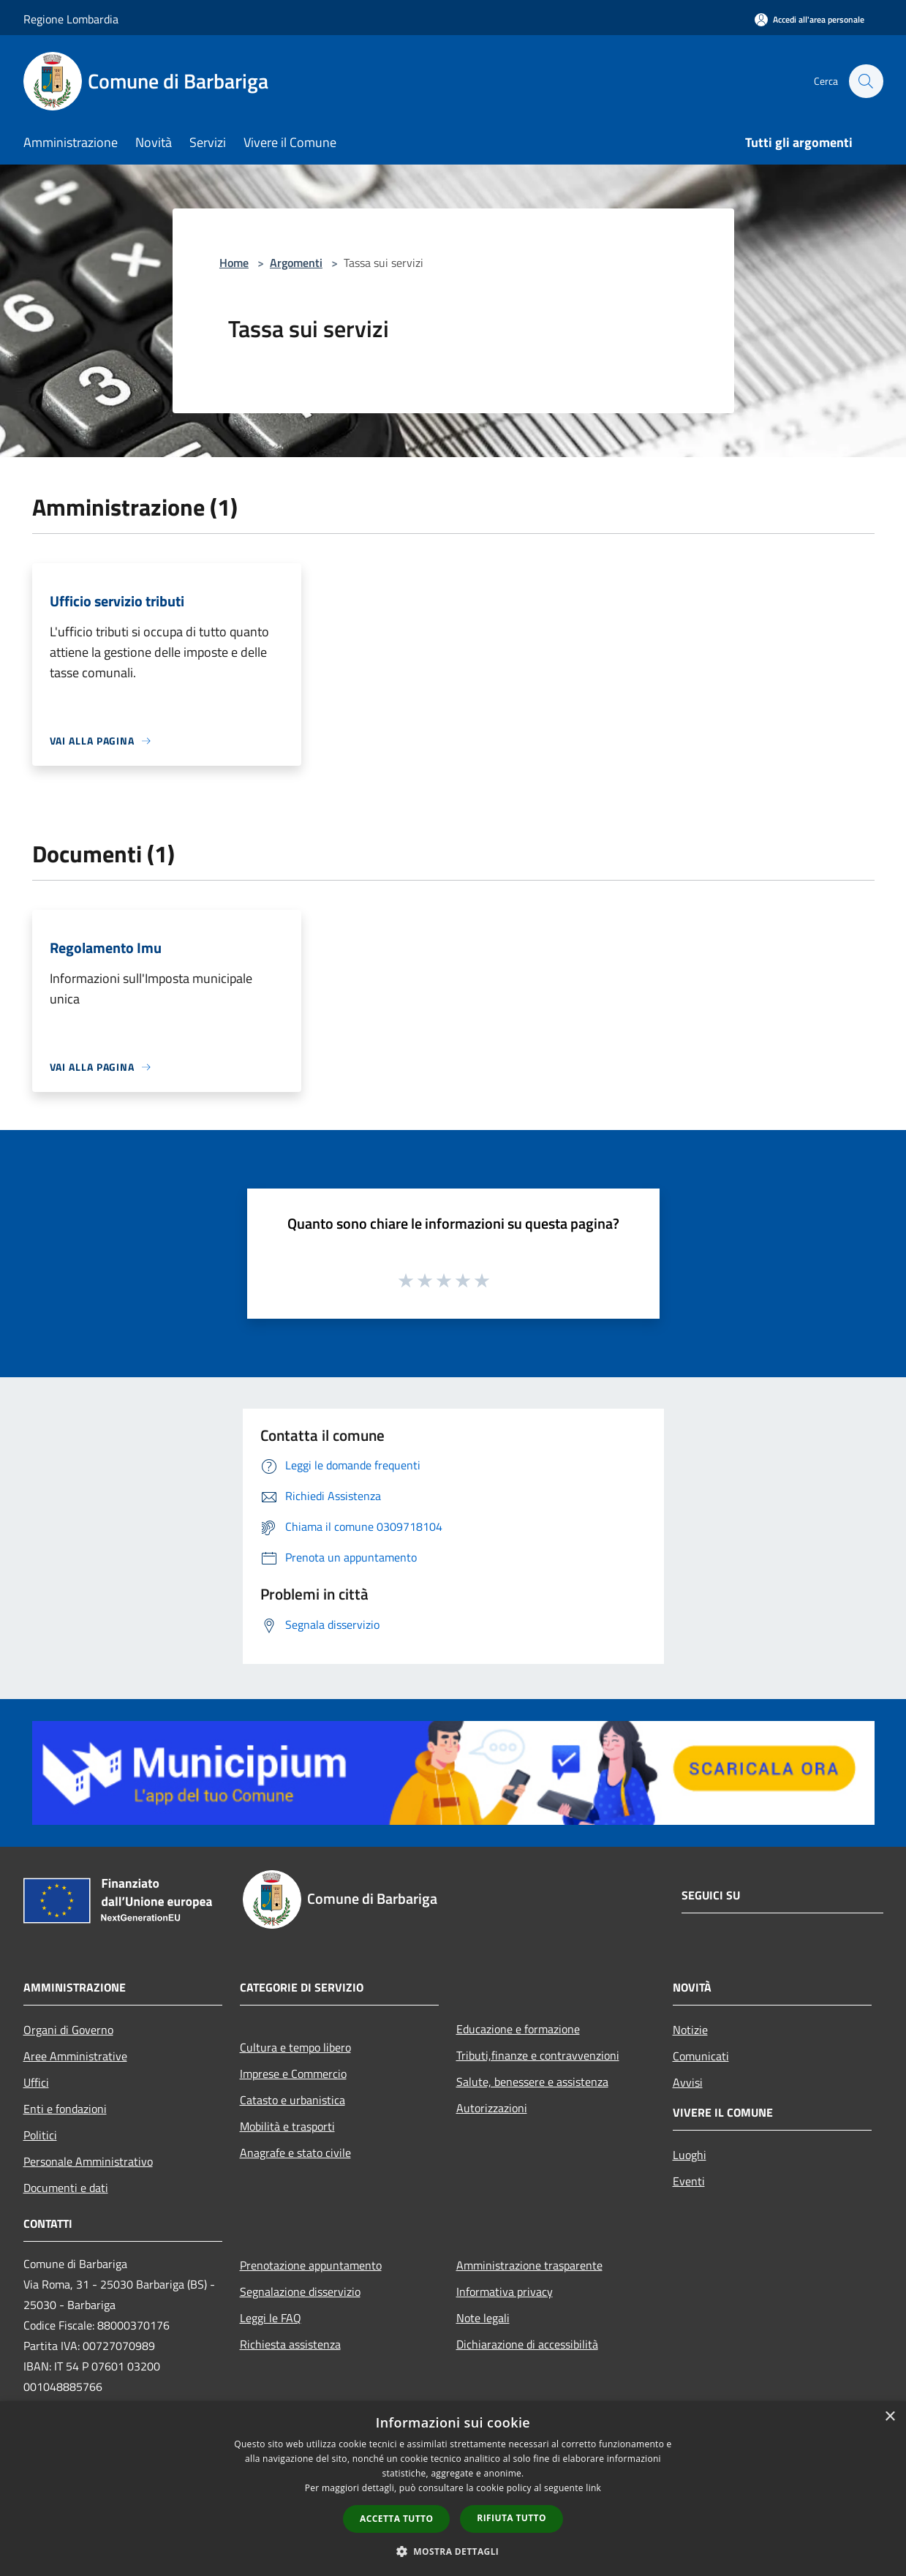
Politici (40, 2135)
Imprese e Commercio (293, 2073)
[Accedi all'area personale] (809, 19)
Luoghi (689, 2154)
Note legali (483, 2318)
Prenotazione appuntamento (311, 2265)
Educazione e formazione (518, 2029)
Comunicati (701, 2056)
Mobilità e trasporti (287, 2126)
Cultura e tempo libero (295, 2047)
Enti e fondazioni (65, 2108)
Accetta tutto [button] (396, 2518)
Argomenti (296, 262)
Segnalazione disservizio (300, 2291)
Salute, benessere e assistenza (532, 2081)
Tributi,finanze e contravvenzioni (537, 2055)
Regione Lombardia (70, 19)
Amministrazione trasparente (529, 2265)
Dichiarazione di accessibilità (527, 2344)
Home (234, 262)
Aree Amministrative (75, 2056)
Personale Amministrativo (88, 2161)
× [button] (889, 2416)
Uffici (36, 2082)
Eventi (689, 2181)
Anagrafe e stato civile (295, 2152)
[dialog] (453, 2488)
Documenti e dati (65, 2187)
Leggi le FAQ (270, 2318)
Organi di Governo (68, 2029)
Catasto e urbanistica (292, 2100)
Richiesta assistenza (290, 2344)
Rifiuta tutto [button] (511, 2518)
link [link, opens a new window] (593, 2488)
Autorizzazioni (491, 2108)
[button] (453, 2551)
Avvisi (688, 2082)
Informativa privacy (504, 2291)
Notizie (690, 2029)
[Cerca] (865, 81)
